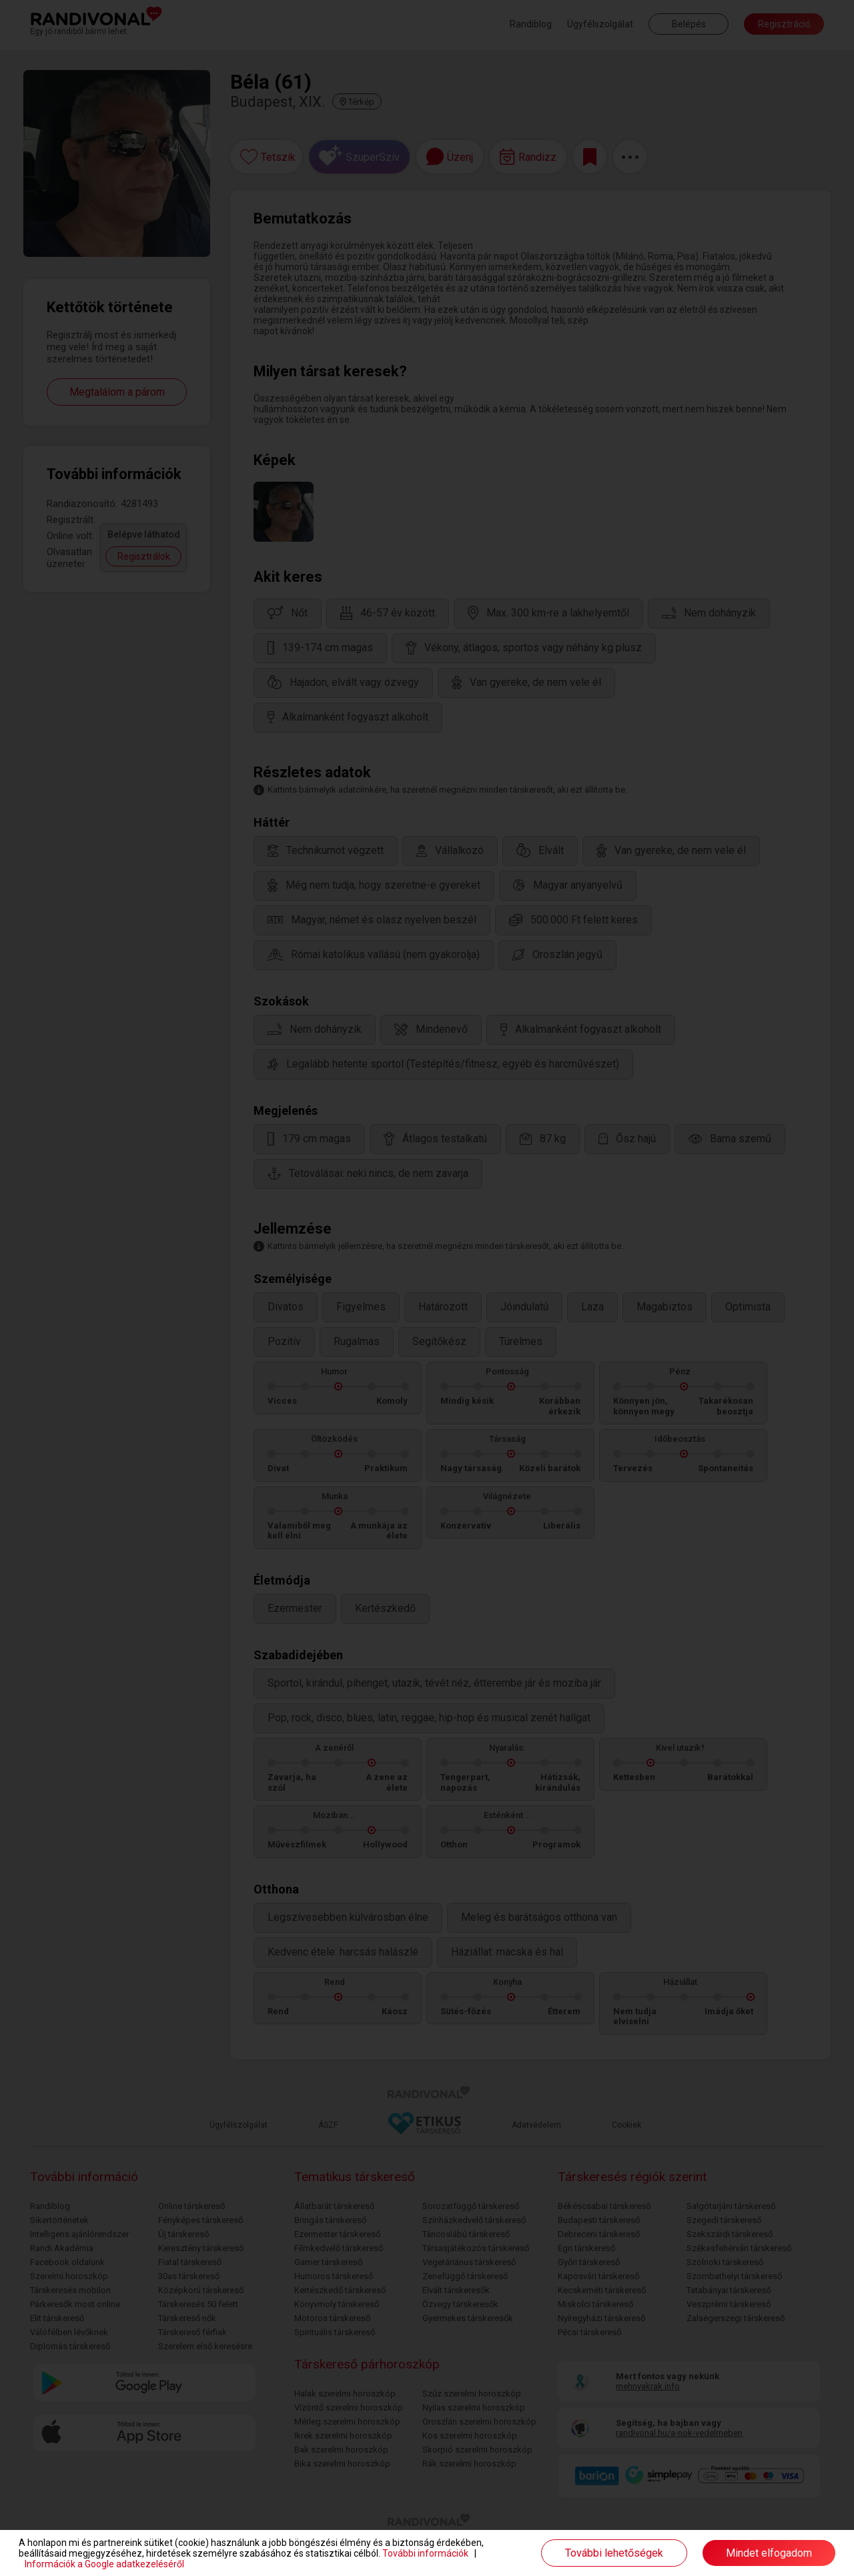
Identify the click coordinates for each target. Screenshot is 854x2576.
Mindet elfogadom (769, 2553)
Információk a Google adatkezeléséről (104, 2564)
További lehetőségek (614, 2553)
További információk (425, 2553)
